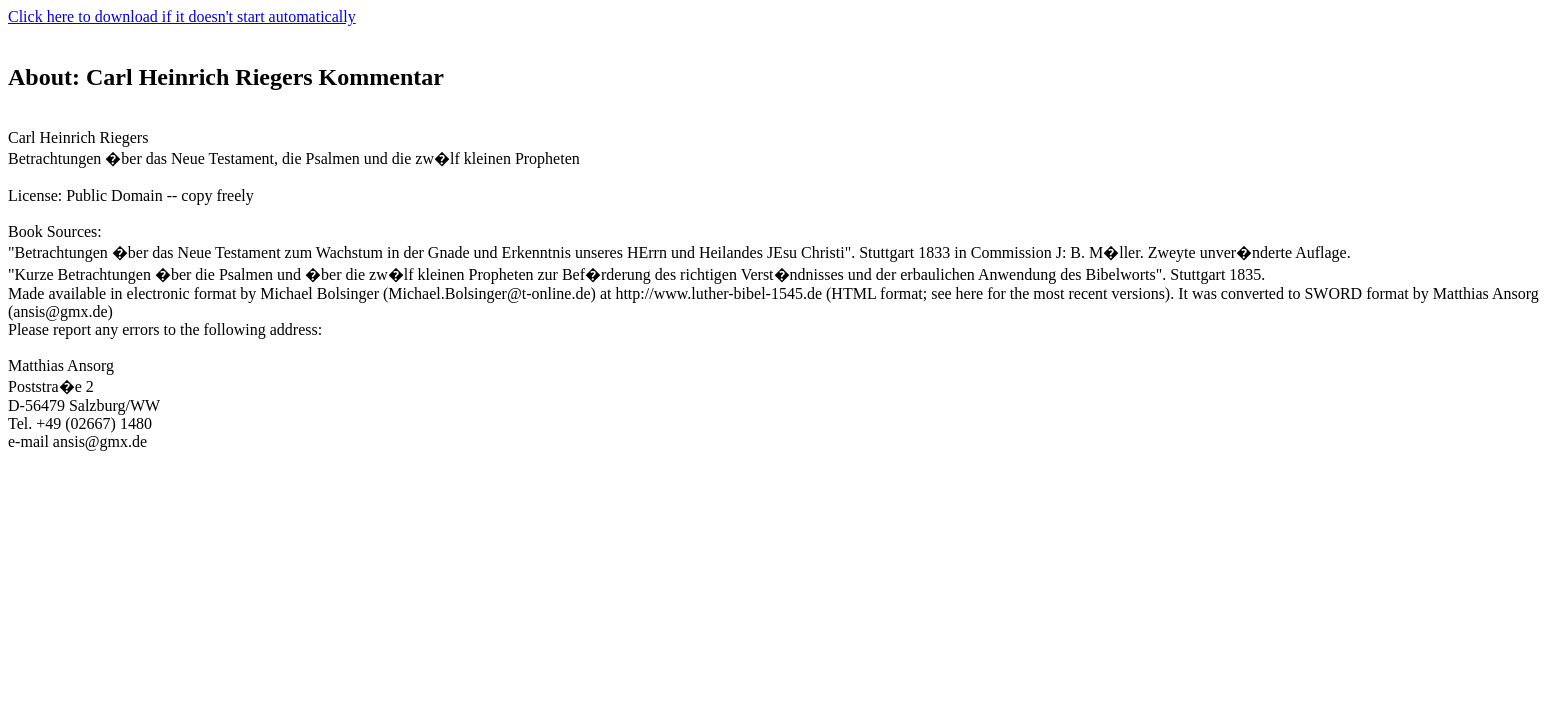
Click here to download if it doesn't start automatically (182, 16)
